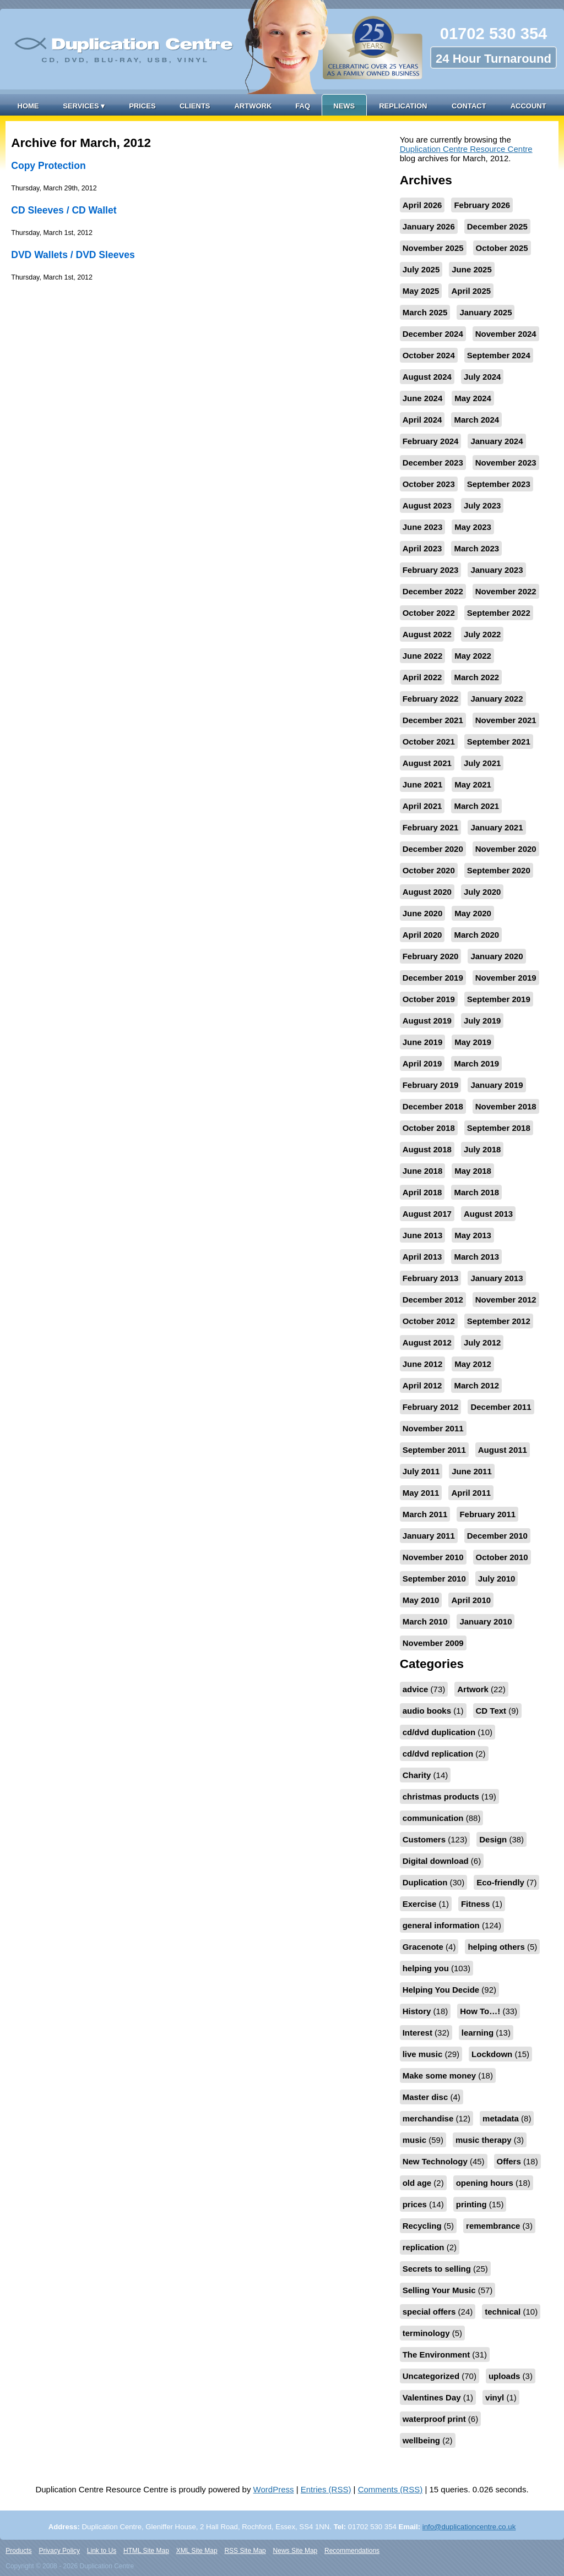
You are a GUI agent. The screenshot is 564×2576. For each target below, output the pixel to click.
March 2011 (425, 1514)
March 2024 (476, 419)
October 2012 (429, 1321)
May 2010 (421, 1600)
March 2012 (476, 1385)
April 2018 (422, 1192)
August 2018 (427, 1149)
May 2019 (472, 1042)
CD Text (491, 1710)
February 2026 (482, 205)
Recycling (422, 2225)
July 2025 (421, 269)
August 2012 (427, 1342)
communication (433, 1818)
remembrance (493, 2225)
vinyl (494, 2397)
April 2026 (422, 205)
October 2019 (429, 999)
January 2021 (496, 827)
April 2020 (422, 934)
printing (471, 2204)
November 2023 (505, 462)
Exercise (420, 1903)
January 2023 (496, 570)
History (417, 2011)
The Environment (436, 2354)
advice (416, 1689)
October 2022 (429, 612)
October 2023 (429, 484)
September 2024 (498, 355)
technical (502, 2311)
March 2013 (476, 1256)
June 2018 (423, 1170)
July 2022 (482, 634)
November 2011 (433, 1428)
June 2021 (423, 784)
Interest (417, 2032)
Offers (509, 2161)
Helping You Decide (441, 1989)
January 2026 (429, 226)
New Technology (435, 2161)
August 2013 (488, 1213)
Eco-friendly (500, 1882)
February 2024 (431, 441)
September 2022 (498, 612)
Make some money (439, 2075)
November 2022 (505, 591)
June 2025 (472, 269)
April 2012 (422, 1385)
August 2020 (427, 891)
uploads (504, 2376)
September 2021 (498, 741)
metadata (500, 2118)
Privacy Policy (59, 2551)
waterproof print (434, 2419)
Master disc (425, 2097)
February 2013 (431, 1278)
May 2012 (472, 1364)
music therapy (483, 2140)
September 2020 (498, 870)
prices (415, 2204)
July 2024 (482, 376)
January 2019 (496, 1085)
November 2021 (505, 720)
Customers (424, 1839)
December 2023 (433, 462)
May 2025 (421, 291)
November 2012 (505, 1299)
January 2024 (496, 441)
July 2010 (497, 1578)
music (414, 2140)
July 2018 (482, 1149)
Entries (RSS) (326, 2489)
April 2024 (422, 419)
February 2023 (431, 570)
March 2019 (476, 1063)
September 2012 (498, 1321)
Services (84, 106)
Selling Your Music (439, 2290)
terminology (426, 2333)
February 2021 (431, 827)
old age (417, 2182)
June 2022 (423, 655)
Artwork (253, 106)
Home (28, 106)
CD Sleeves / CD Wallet (63, 210)
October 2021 (429, 741)
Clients (195, 106)
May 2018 (472, 1170)
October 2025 (502, 248)
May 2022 (472, 655)
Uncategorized (431, 2376)
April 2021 (422, 806)
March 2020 (476, 934)
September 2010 (434, 1578)
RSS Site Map (244, 2551)
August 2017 (427, 1213)
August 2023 (427, 505)
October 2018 (429, 1128)
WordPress (273, 2489)
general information (441, 1925)
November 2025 (433, 248)
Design (493, 1839)
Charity (417, 1775)
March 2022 (476, 677)
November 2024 (505, 333)
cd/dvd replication (438, 1753)
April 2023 (422, 548)
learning (478, 2032)
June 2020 (423, 913)
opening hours (484, 2182)
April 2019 (422, 1063)
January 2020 (496, 956)
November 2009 (433, 1643)
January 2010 (485, 1621)
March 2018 (476, 1192)
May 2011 (421, 1492)
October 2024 (429, 355)
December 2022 (433, 591)
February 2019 (431, 1085)
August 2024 (427, 376)
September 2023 (498, 484)
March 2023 (476, 548)
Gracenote (423, 1946)
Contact (469, 106)
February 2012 (431, 1407)
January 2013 (496, 1278)
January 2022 (496, 698)
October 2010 (502, 1557)
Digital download (436, 1861)
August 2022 (427, 634)
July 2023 (482, 505)
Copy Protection (48, 165)
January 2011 (429, 1535)
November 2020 (505, 849)
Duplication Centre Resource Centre (466, 149)
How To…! (480, 2011)
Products (18, 2551)
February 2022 (431, 698)
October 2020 (429, 870)
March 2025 (425, 312)
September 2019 (498, 999)
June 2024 (423, 398)
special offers (429, 2311)
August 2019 (427, 1020)
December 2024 (433, 333)
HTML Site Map (146, 2551)
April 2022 (422, 677)
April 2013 (422, 1256)
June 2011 (472, 1471)
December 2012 (433, 1299)
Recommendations (351, 2551)
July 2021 (482, 763)
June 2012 (423, 1364)
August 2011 (502, 1449)
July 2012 (482, 1342)
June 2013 (423, 1235)
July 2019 (482, 1020)
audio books (427, 1710)
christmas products (441, 1796)
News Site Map (295, 2551)
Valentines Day (432, 2397)
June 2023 (423, 527)
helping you (426, 1968)
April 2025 (471, 291)
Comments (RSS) (390, 2489)
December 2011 (500, 1407)
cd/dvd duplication (439, 1732)
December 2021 (433, 720)
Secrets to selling (437, 2268)
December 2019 (433, 977)
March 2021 (476, 806)
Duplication (425, 1882)
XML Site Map (197, 2551)
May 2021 (472, 784)
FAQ (302, 106)
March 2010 (425, 1621)
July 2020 (482, 891)
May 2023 (472, 527)
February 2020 (431, 956)
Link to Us (101, 2551)
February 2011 (487, 1514)
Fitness (475, 1903)
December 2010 (497, 1535)
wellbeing (421, 2440)
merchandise (428, 2118)
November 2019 (505, 977)
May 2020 (472, 913)
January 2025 (485, 312)
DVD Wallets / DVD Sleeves (72, 254)
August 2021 (427, 763)
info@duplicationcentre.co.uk (469, 2527)
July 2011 (421, 1471)
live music (423, 2054)
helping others (496, 1946)
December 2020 (433, 849)
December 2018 (433, 1106)
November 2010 (433, 1557)
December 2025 (497, 226)
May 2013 (472, 1235)
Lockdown (491, 2054)
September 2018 (498, 1128)
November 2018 (505, 1106)
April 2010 (471, 1600)
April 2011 (471, 1492)
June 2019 (423, 1042)
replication (423, 2247)
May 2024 (472, 398)
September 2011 (434, 1449)
